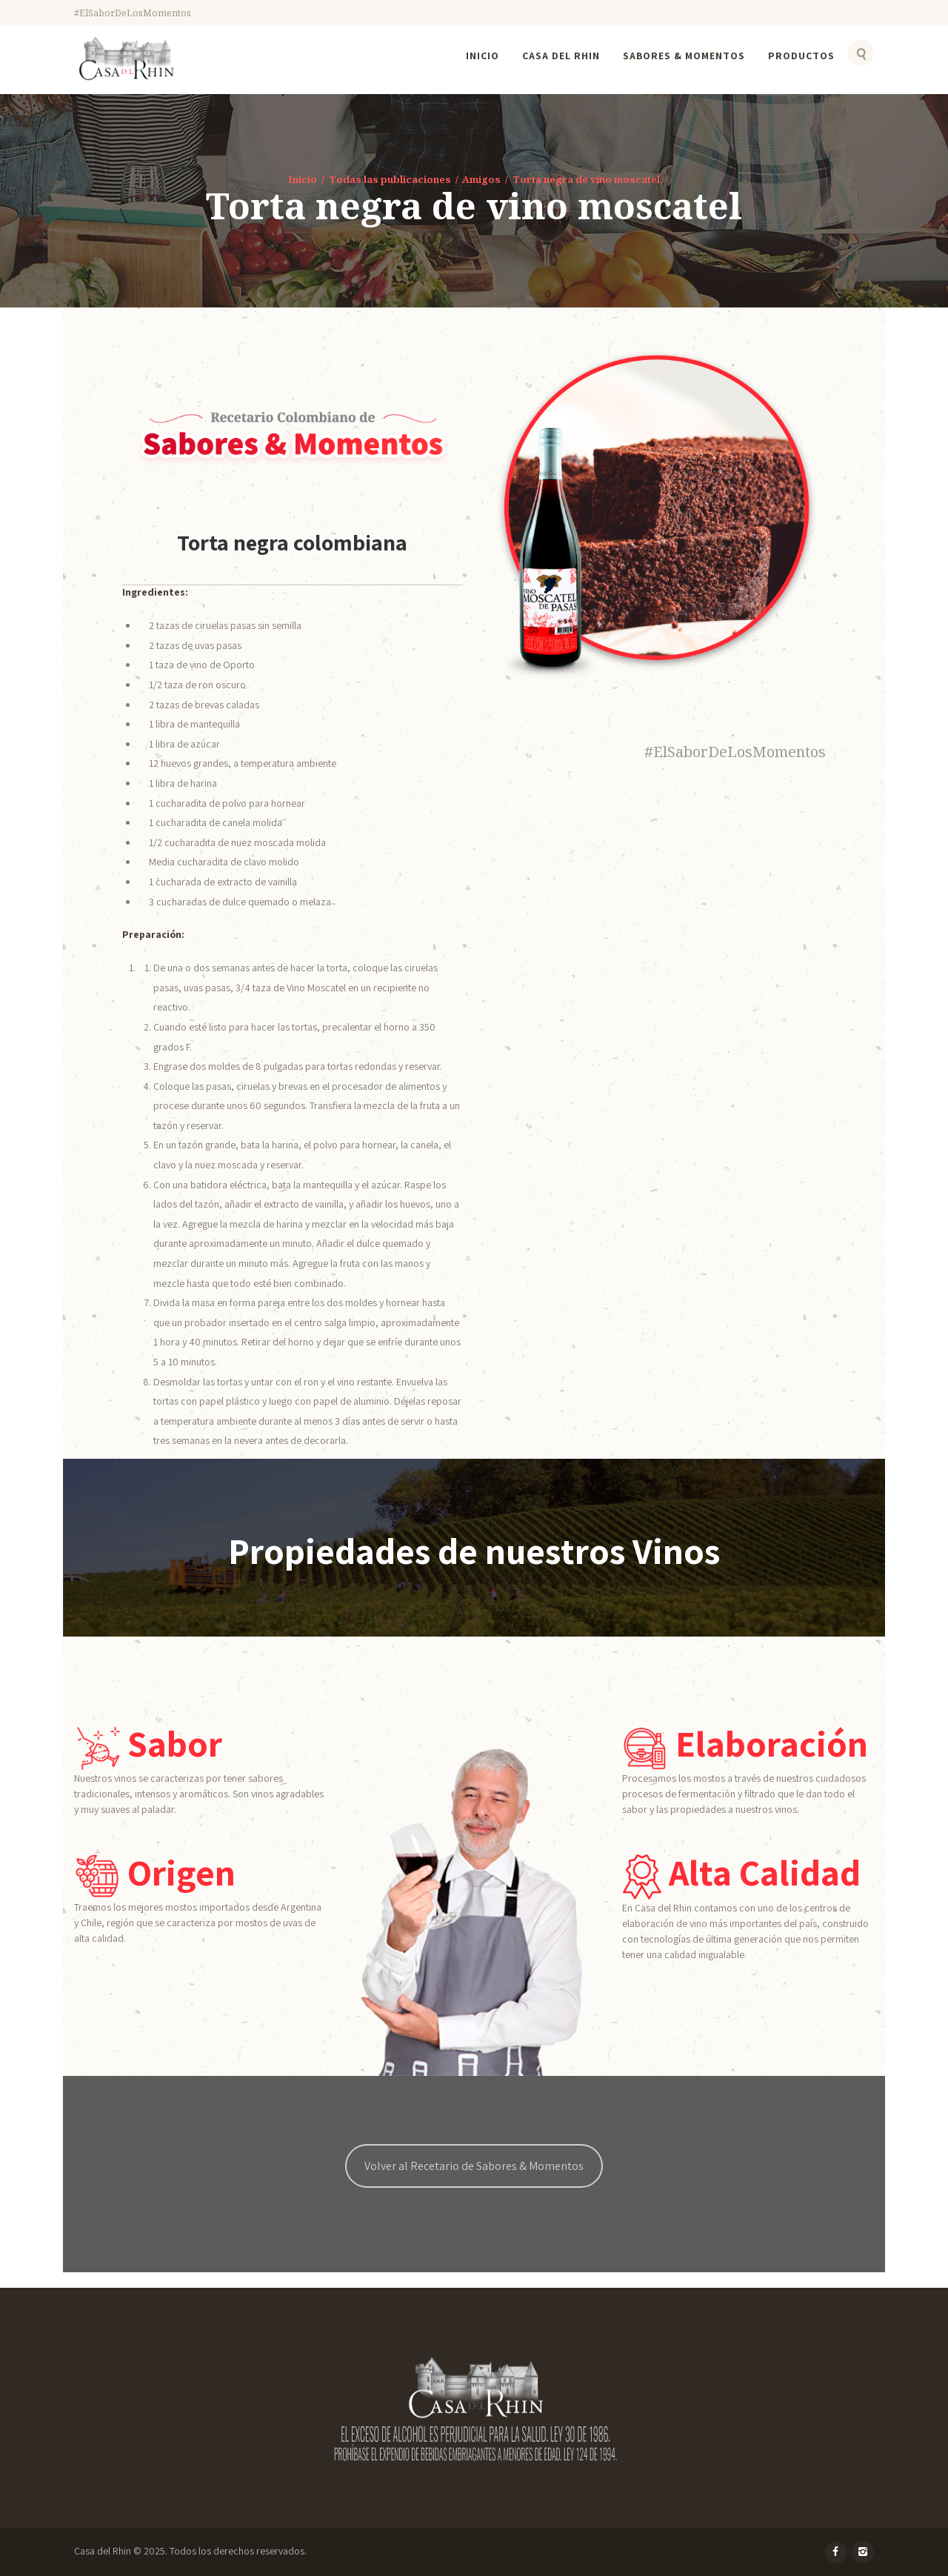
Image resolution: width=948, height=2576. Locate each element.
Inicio (302, 179)
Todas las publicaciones (390, 179)
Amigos (481, 179)
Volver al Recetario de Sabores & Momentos (474, 2166)
